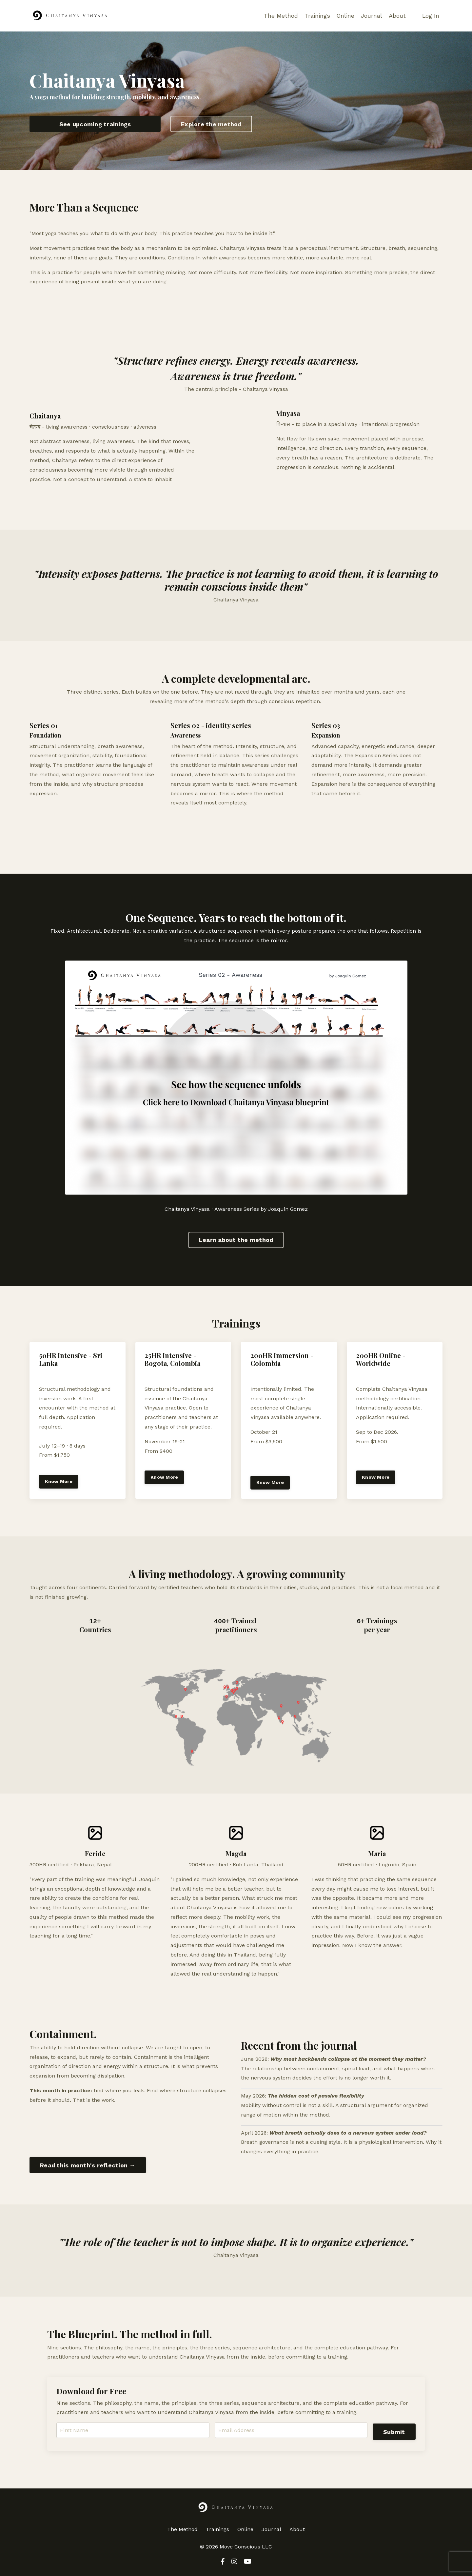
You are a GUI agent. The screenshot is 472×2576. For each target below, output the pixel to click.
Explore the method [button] (211, 124)
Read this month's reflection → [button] (87, 2165)
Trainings (316, 15)
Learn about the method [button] (236, 1240)
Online (345, 15)
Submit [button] (394, 2431)
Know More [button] (59, 1481)
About (396, 15)
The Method (280, 15)
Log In (430, 15)
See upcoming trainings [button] (95, 124)
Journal (371, 15)
